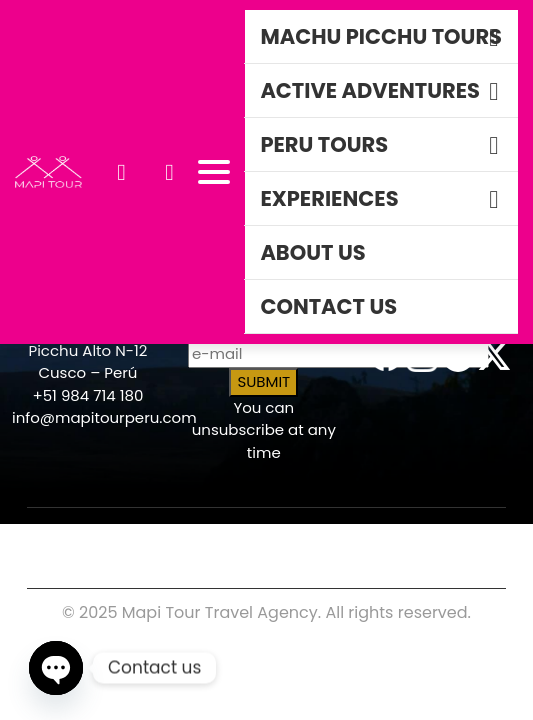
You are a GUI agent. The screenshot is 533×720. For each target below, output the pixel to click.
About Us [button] (312, 252)
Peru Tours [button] (324, 144)
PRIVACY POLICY (353, 531)
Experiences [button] (329, 198)
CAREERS (56, 531)
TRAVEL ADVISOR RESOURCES (191, 547)
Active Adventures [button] (370, 90)
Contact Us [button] (328, 306)
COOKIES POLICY (190, 531)
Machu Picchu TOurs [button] (381, 36)
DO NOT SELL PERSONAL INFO (379, 555)
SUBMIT (263, 381)
